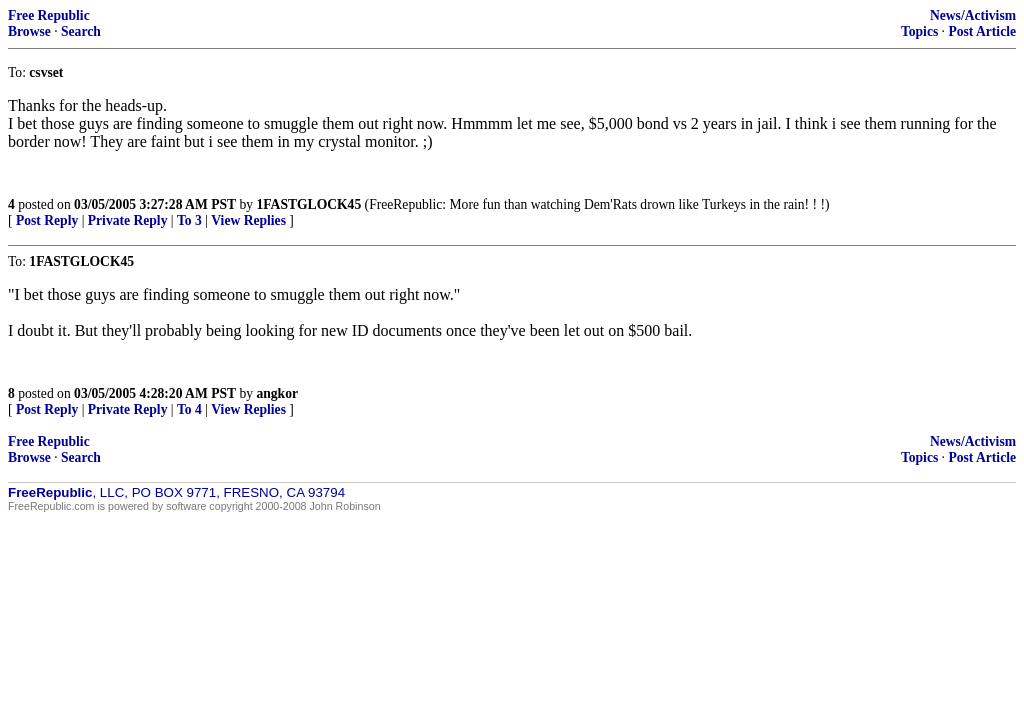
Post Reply (47, 220)
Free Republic (49, 15)
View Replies (248, 220)
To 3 (189, 220)
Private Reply (128, 220)
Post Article (982, 31)
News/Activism (973, 15)
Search (81, 31)
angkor (277, 393)
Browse (29, 31)
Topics (919, 31)
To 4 (189, 409)
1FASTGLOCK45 (308, 204)
